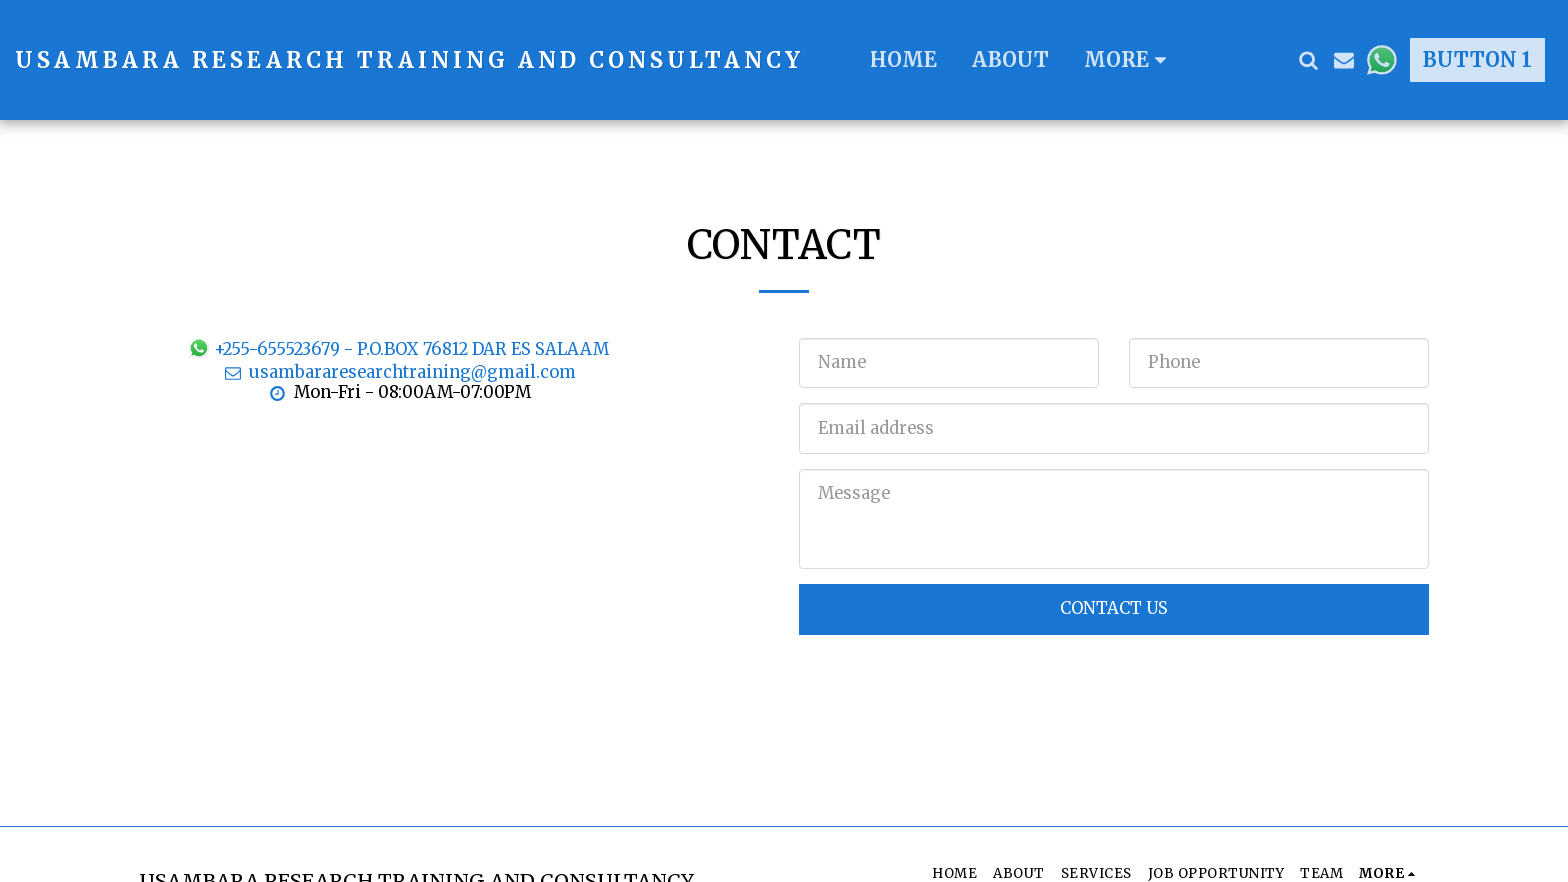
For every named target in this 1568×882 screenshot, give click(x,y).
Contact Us (1114, 608)
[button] (1308, 60)
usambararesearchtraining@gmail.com (398, 372)
